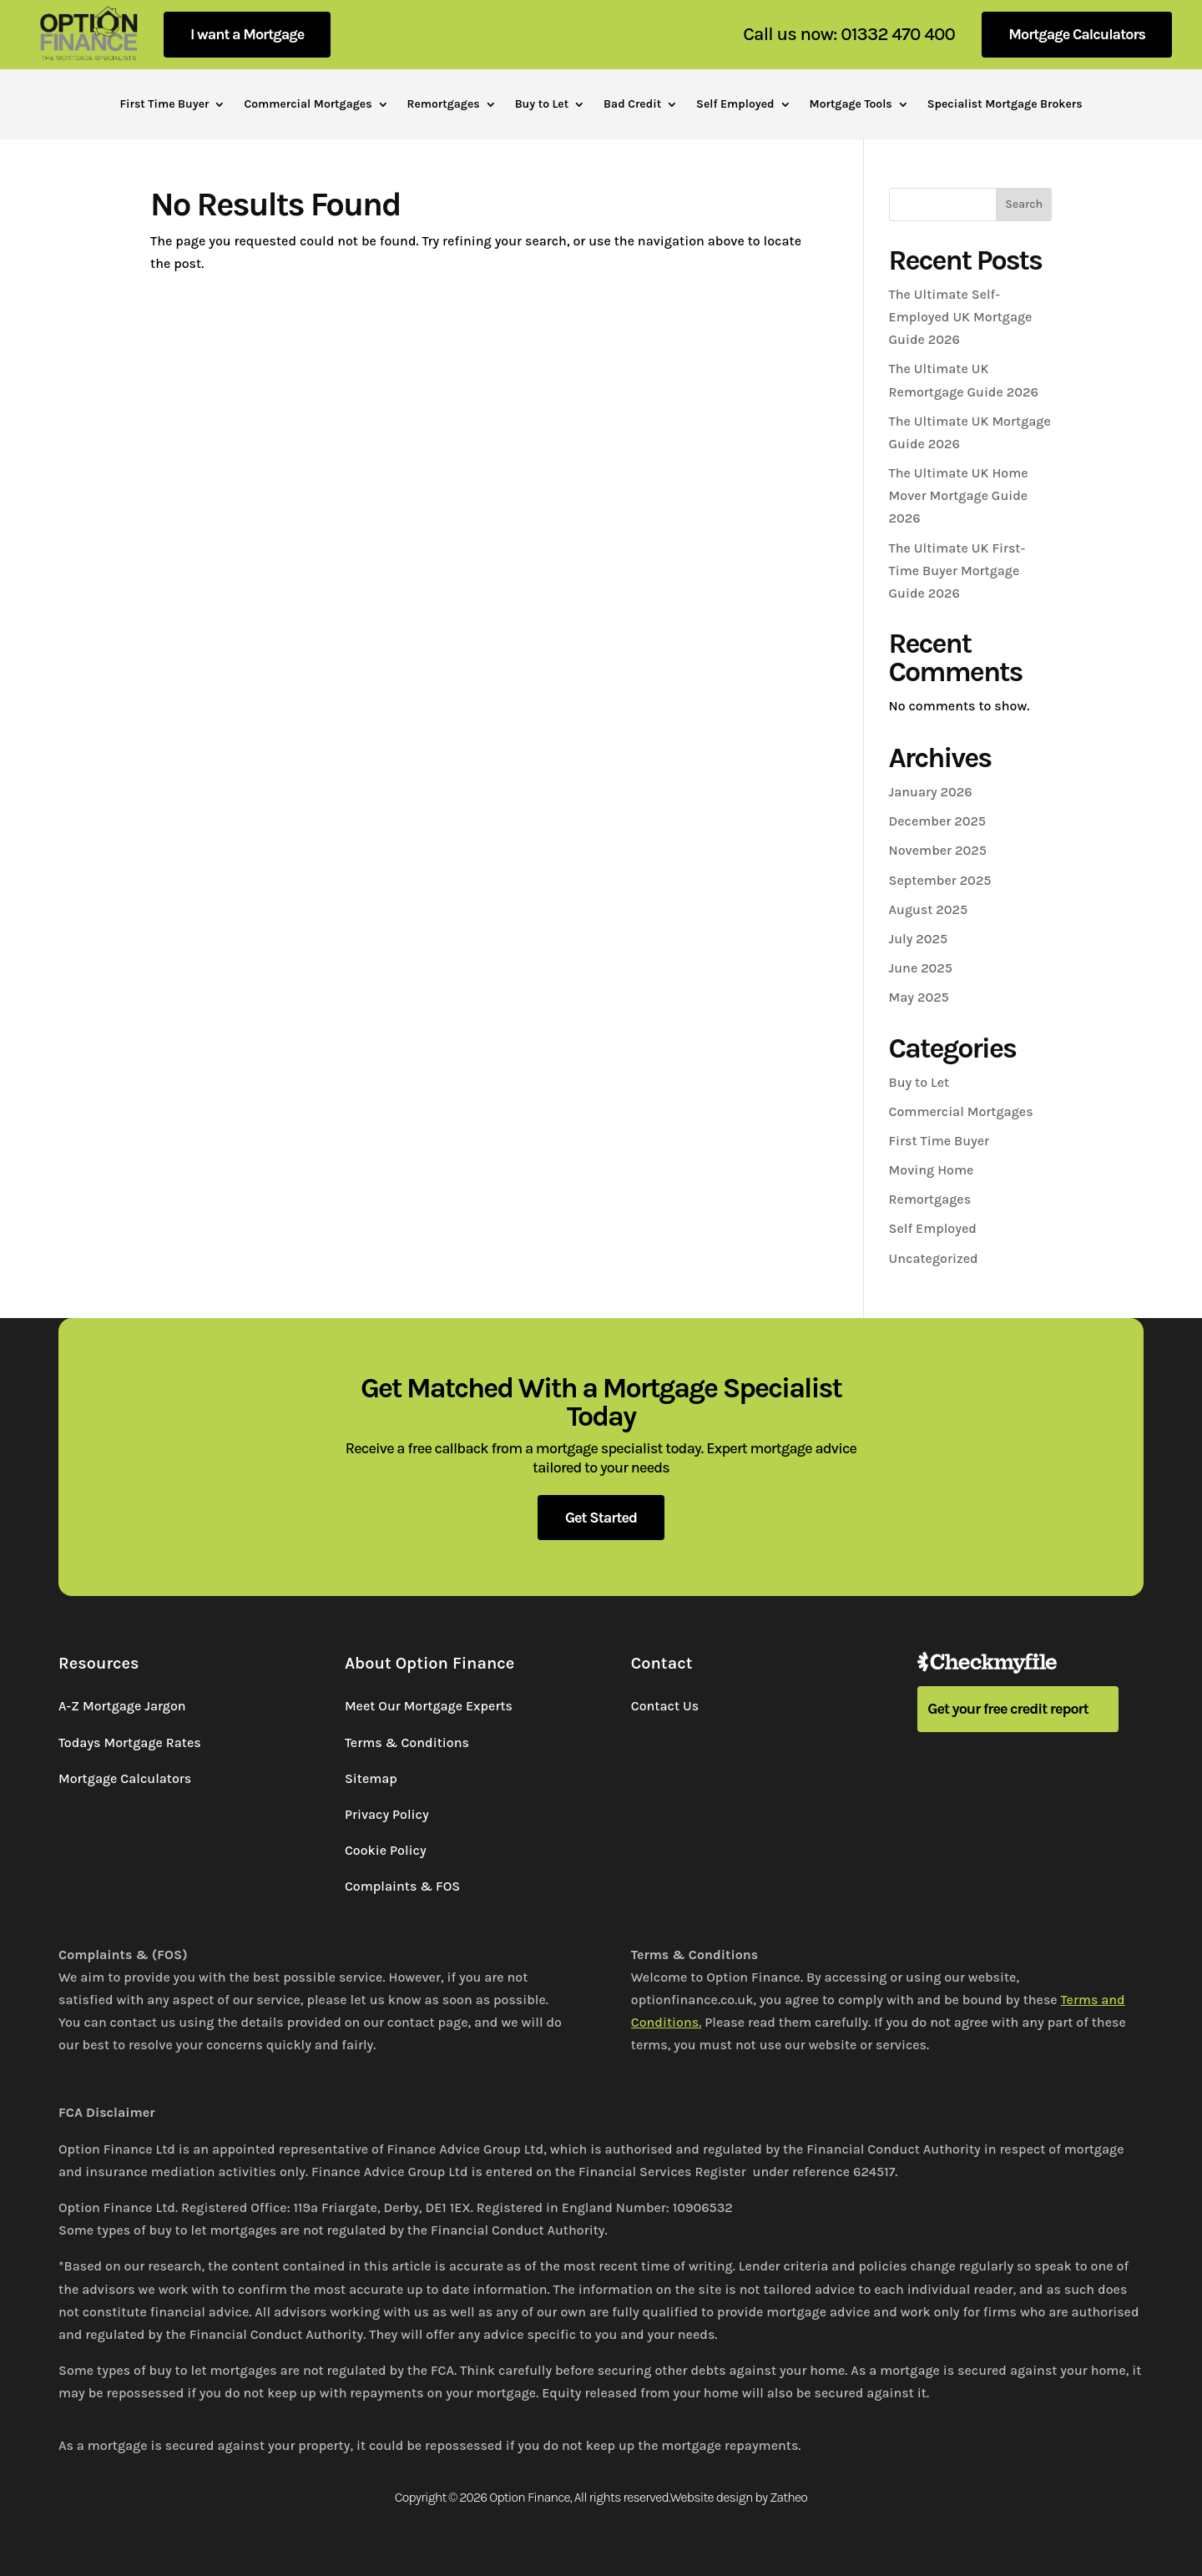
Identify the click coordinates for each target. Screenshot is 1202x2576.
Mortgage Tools (851, 104)
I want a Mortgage (247, 34)
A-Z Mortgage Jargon (122, 1706)
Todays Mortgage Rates (129, 1742)
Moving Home (931, 1170)
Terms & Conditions (407, 1742)
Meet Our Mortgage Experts (429, 1706)
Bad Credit (632, 104)
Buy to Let (541, 104)
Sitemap (371, 1778)
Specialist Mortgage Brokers (1005, 104)
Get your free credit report (1007, 1709)
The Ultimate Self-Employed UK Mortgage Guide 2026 (961, 316)
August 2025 (928, 909)
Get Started (601, 1517)
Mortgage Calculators (1076, 34)
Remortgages (443, 104)
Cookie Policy (386, 1850)
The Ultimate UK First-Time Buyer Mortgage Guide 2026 (957, 570)
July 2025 (918, 939)
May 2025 (919, 997)
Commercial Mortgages (307, 104)
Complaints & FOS (402, 1886)
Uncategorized (933, 1258)
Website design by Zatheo (738, 2497)
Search (1024, 204)
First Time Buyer (164, 104)
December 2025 (937, 821)
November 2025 (938, 850)
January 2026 (930, 792)
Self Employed (735, 104)
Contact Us (665, 1706)
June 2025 (920, 968)
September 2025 (940, 880)
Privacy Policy (387, 1814)
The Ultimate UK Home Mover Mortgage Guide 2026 (958, 495)
